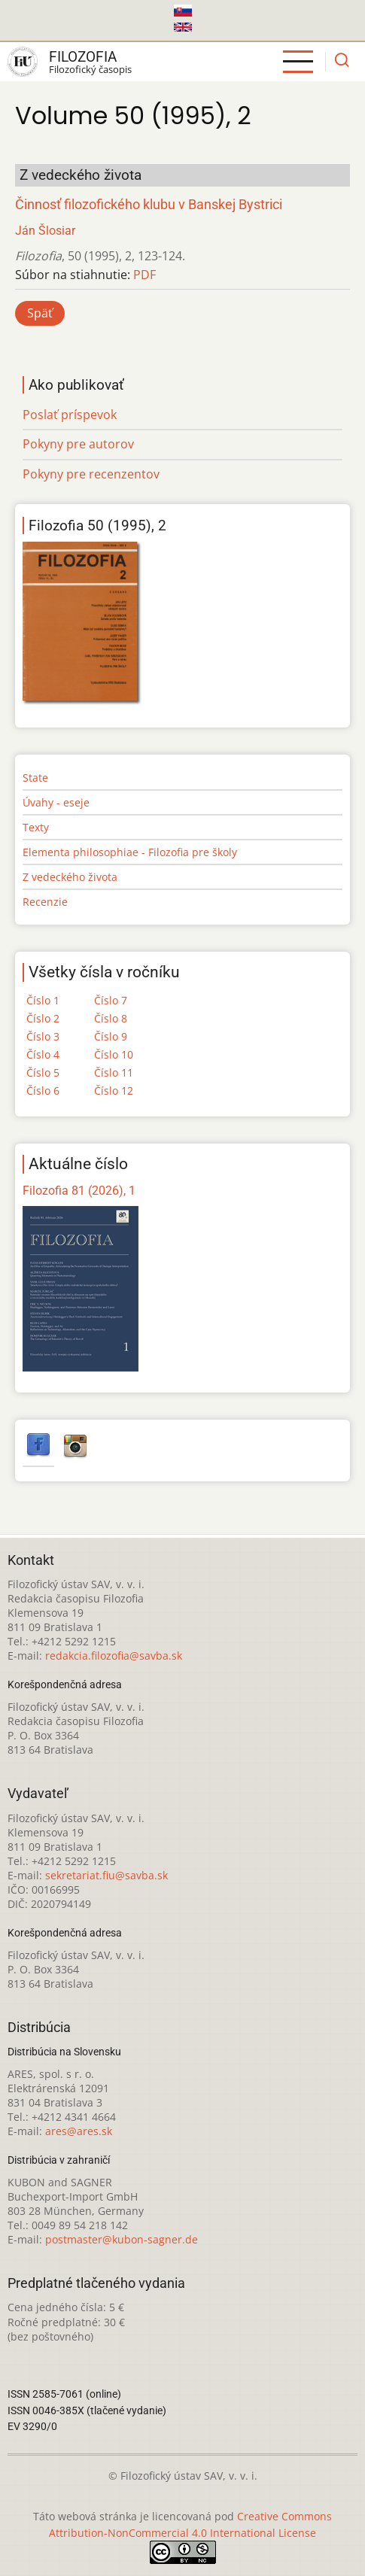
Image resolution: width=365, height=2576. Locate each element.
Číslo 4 (42, 1054)
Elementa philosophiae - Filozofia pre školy (130, 852)
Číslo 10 (113, 1054)
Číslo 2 (42, 1018)
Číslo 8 (110, 1018)
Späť (40, 313)
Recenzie (45, 902)
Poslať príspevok (70, 414)
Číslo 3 (42, 1036)
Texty (36, 827)
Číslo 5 (42, 1072)
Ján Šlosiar (45, 230)
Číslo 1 (42, 1000)
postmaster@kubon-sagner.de (121, 2239)
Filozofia (83, 56)
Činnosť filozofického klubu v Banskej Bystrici (148, 204)
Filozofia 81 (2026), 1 (79, 1190)
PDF (144, 274)
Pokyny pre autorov (78, 444)
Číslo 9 (110, 1036)
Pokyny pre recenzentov (91, 474)
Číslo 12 (113, 1090)
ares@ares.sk (78, 2131)
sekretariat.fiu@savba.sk (106, 1875)
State (35, 777)
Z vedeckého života (70, 877)
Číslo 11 (113, 1072)
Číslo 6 (42, 1090)
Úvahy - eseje (56, 802)
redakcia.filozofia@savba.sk (113, 1655)
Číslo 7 (110, 1000)
